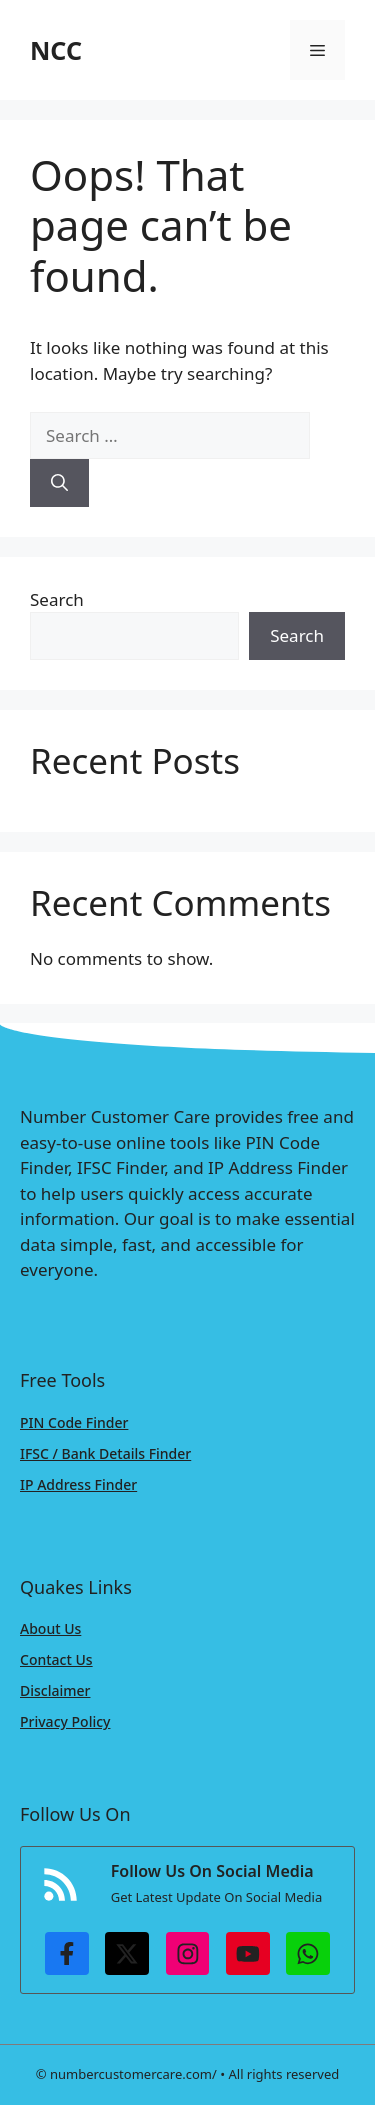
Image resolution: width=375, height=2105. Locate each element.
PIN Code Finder (74, 1422)
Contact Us (56, 1659)
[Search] (59, 483)
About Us (50, 1628)
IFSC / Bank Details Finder (105, 1453)
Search (57, 599)
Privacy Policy (65, 1721)
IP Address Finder (78, 1484)
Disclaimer (55, 1690)
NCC (56, 50)
